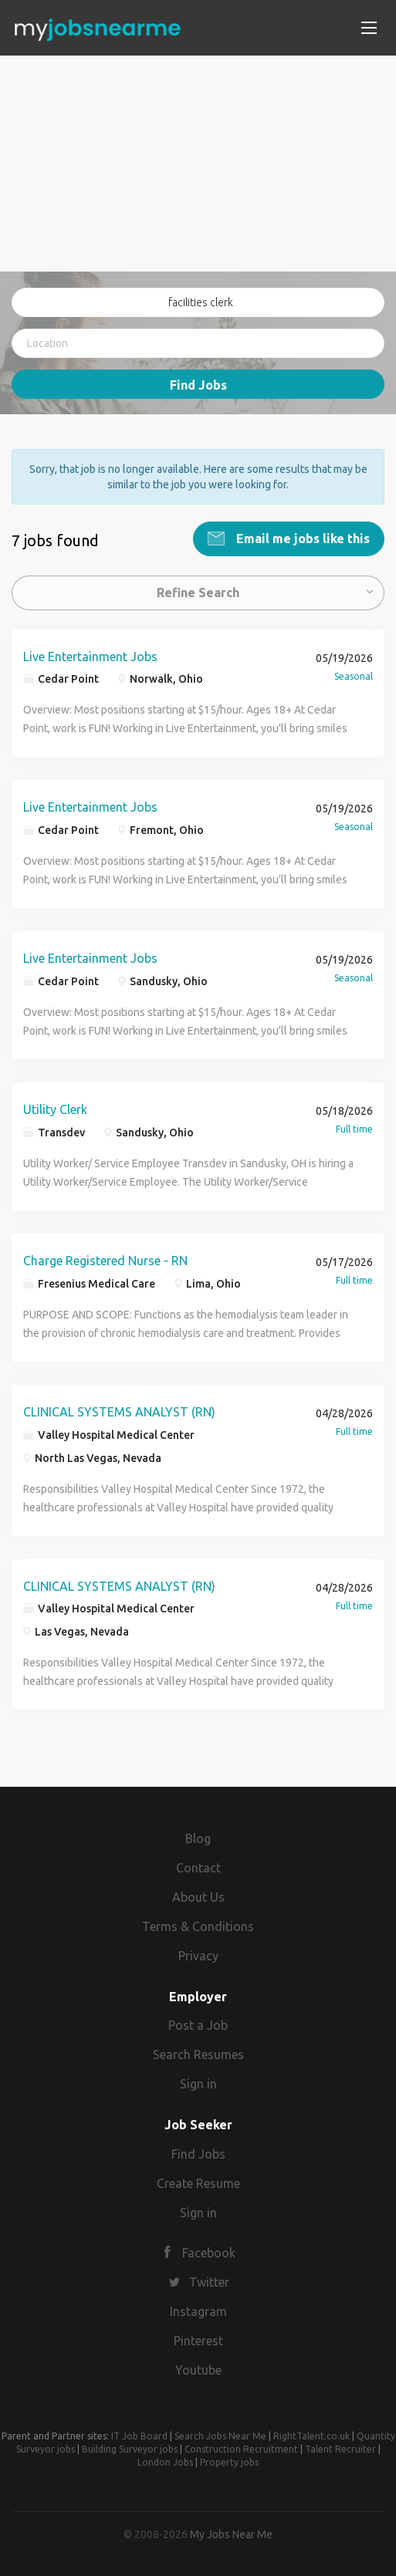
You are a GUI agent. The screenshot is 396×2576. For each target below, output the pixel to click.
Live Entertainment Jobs (90, 655)
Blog (198, 1838)
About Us (198, 1895)
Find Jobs (198, 385)
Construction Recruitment (241, 2448)
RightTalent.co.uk (311, 2434)
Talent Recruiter (340, 2448)
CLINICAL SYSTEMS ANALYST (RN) (119, 1410)
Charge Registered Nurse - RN (105, 1259)
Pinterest (198, 2339)
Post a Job (198, 2024)
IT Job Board (139, 2434)
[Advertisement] (198, 164)
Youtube (198, 2368)
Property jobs (229, 2461)
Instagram (198, 2310)
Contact (198, 1866)
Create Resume (198, 2182)
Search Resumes (198, 2054)
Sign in (198, 2082)
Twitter (209, 2280)
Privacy (198, 1954)
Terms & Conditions (198, 1925)
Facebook (208, 2252)
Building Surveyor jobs (130, 2448)
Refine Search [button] (198, 591)
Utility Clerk (55, 1108)
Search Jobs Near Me (220, 2434)
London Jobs (165, 2461)
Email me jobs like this (301, 537)
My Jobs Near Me (231, 2533)
